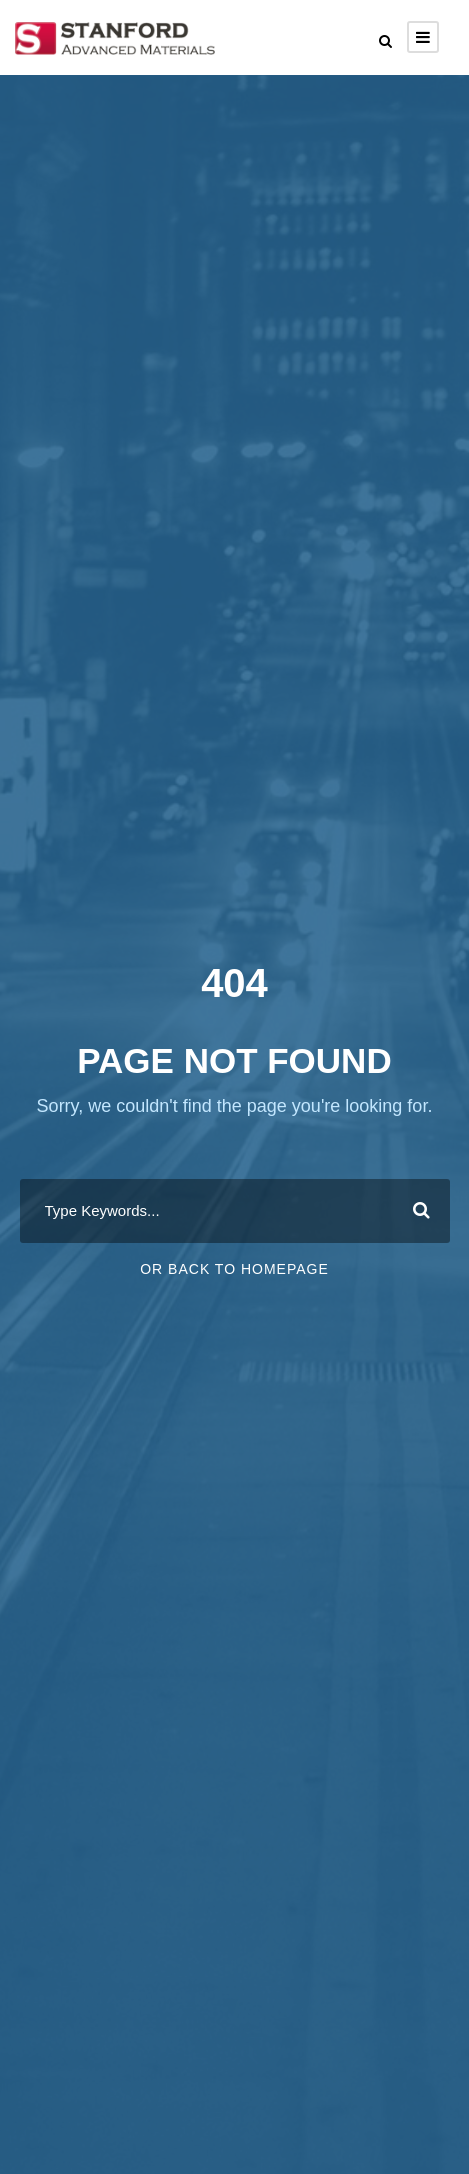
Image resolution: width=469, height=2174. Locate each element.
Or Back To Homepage (234, 1269)
